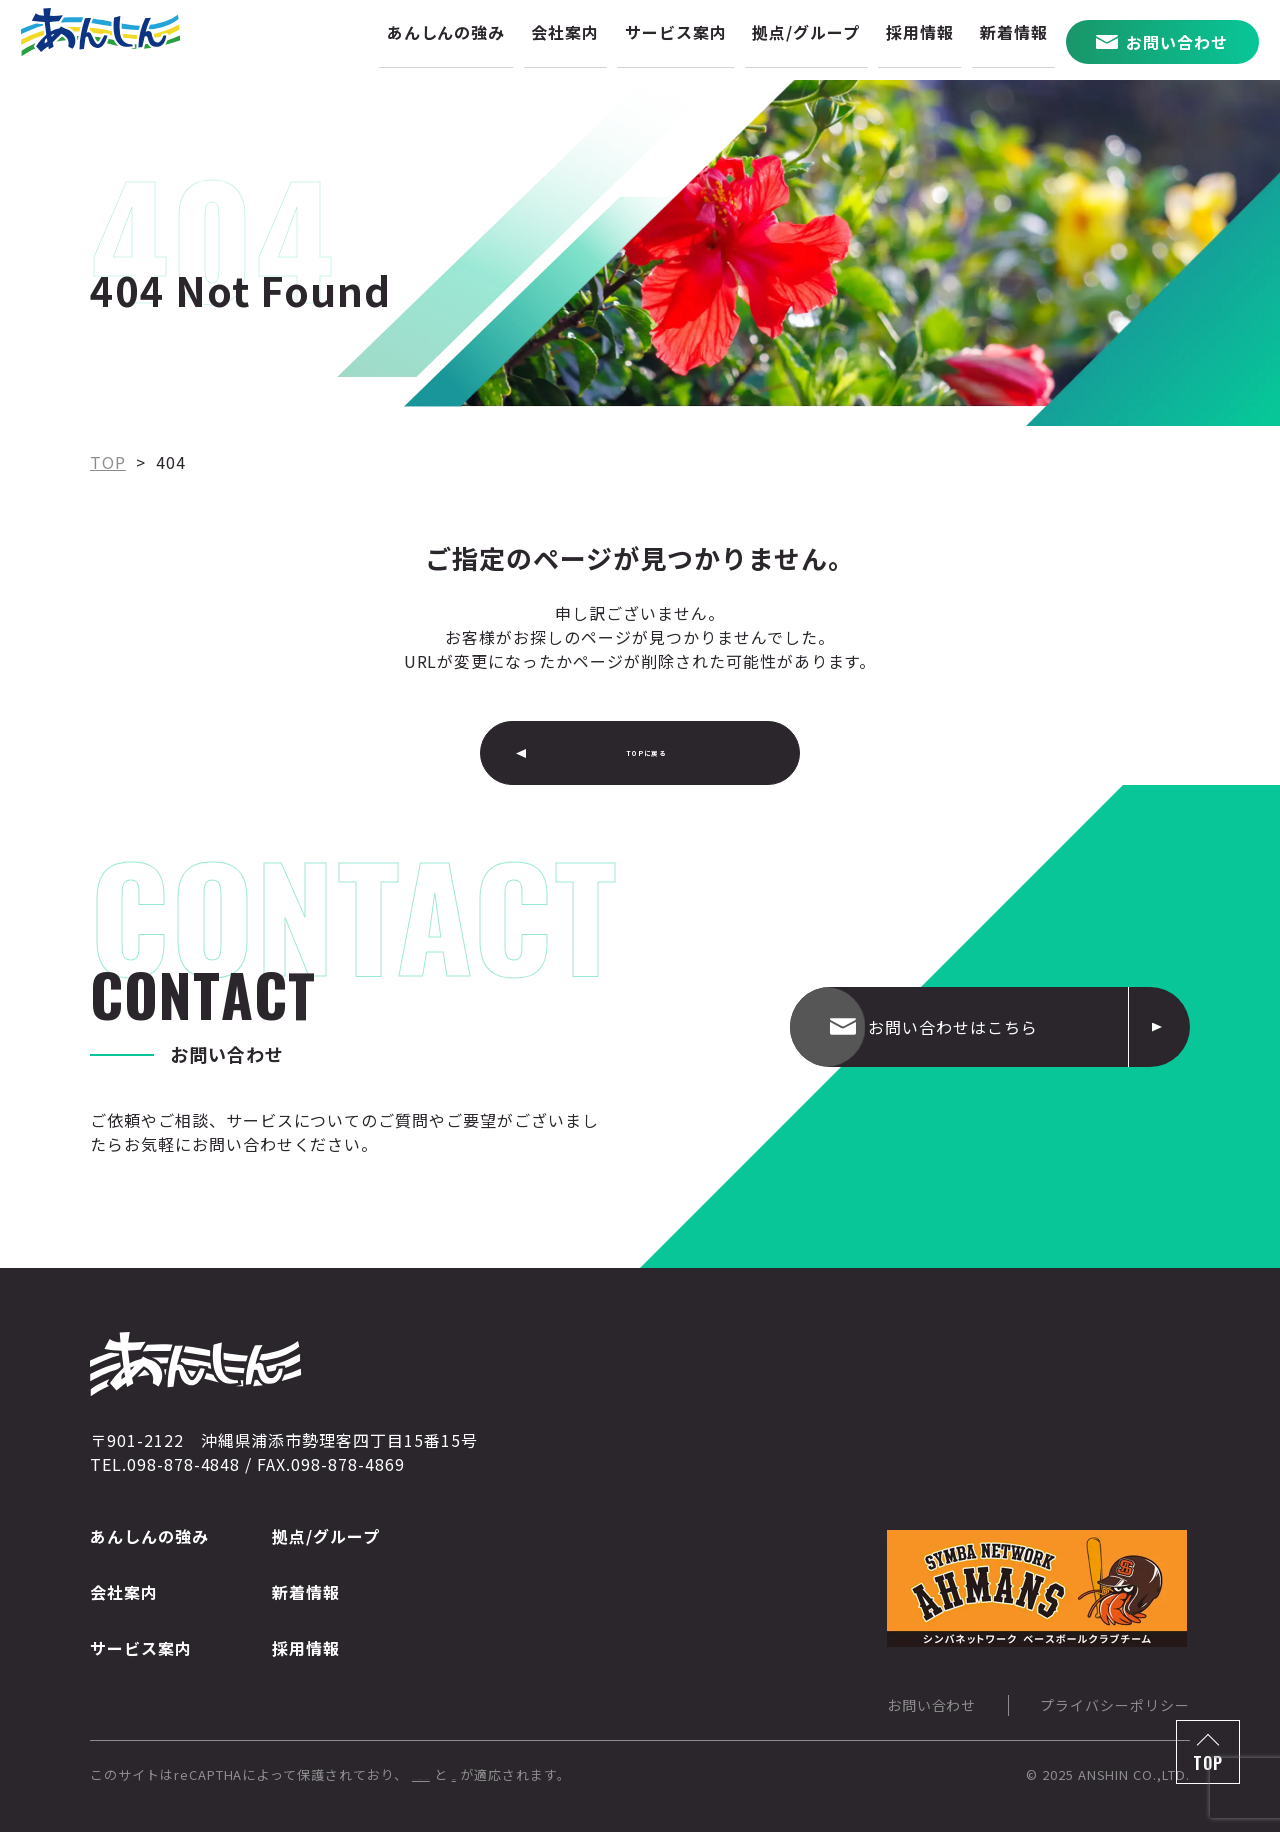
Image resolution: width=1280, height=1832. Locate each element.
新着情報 (306, 1592)
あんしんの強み (149, 1536)
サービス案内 (141, 1648)
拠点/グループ (326, 1536)
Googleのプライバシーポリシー (513, 1774)
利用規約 (665, 1774)
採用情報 (306, 1648)
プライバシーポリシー (1115, 1705)
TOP (1208, 1763)
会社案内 (124, 1592)
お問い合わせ (932, 1705)
